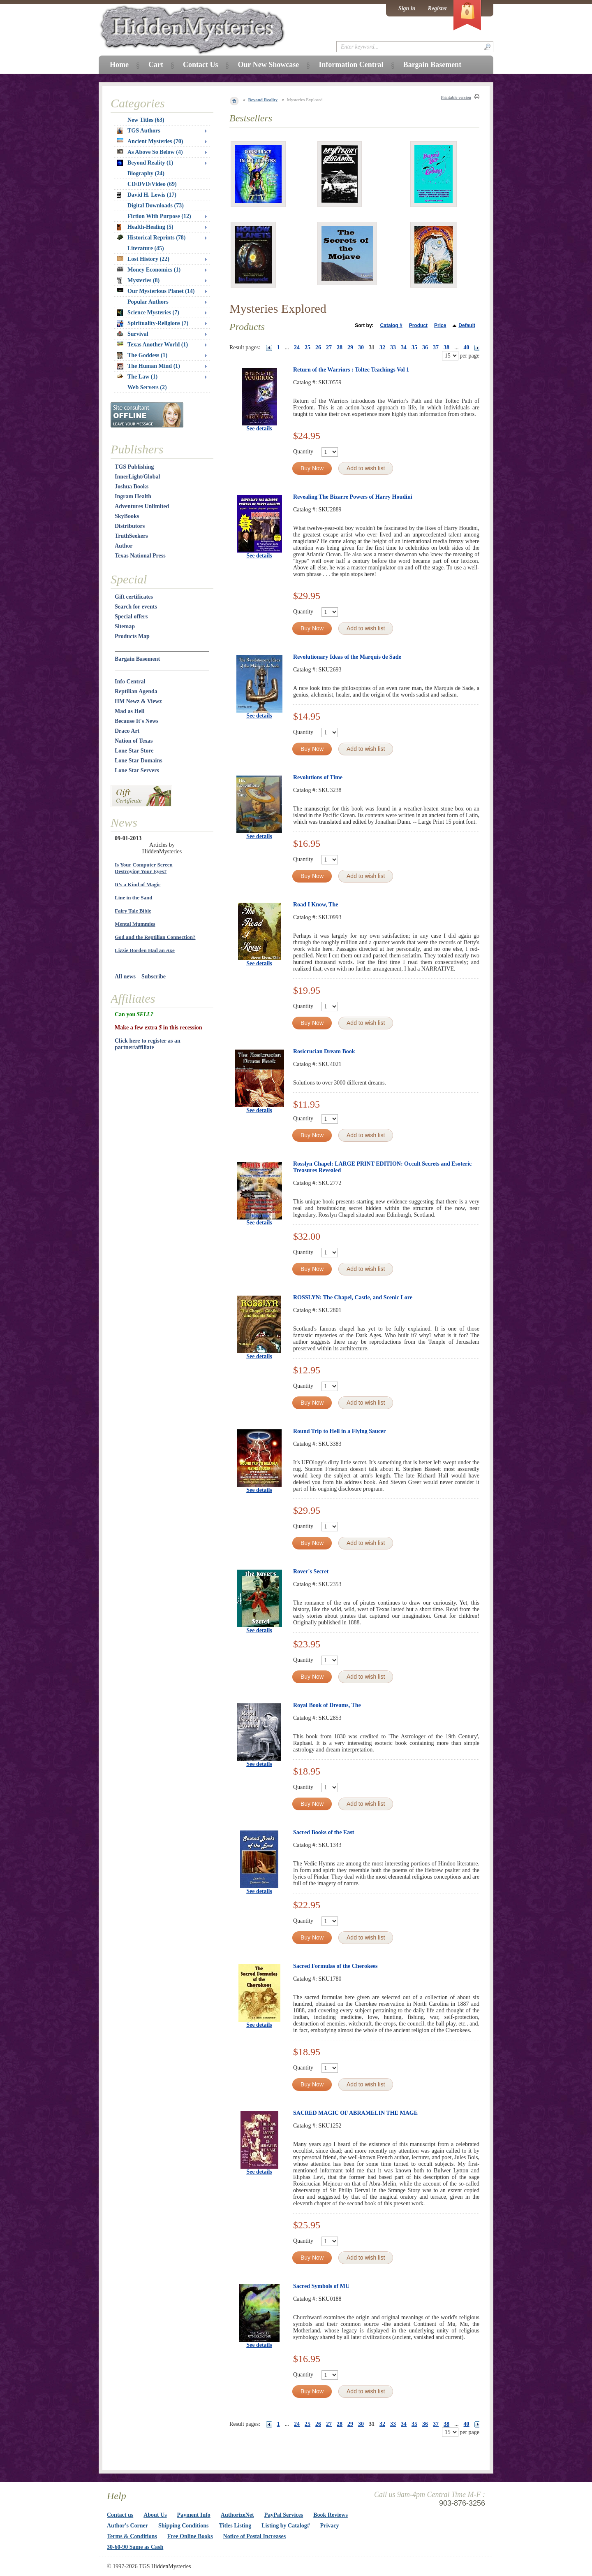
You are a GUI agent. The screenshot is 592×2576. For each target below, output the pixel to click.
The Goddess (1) (142, 355)
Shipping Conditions (183, 2526)
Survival (132, 334)
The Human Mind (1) (148, 366)
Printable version (456, 97)
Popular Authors (148, 302)
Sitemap (125, 626)
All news (125, 976)
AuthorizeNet (237, 2515)
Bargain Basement (137, 659)
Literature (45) (145, 248)
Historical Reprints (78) (151, 238)
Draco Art (127, 731)
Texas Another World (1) (152, 344)
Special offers (131, 616)
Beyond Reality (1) (145, 163)
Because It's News (137, 721)
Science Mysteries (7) (148, 312)
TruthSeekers (131, 536)
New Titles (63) (145, 120)
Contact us (120, 2515)
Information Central (351, 64)
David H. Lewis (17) (146, 195)
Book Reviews (330, 2515)
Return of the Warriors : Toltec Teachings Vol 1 (351, 370)
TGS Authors (138, 131)
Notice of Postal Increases (254, 2536)
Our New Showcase (268, 64)
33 (393, 347)
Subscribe (153, 976)
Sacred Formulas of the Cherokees (335, 1966)
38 (446, 347)
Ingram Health (133, 496)
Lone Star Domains (138, 760)
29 (350, 347)
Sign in (407, 8)
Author (124, 546)
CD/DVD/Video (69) (152, 184)
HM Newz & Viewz (138, 701)
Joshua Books (131, 486)
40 (466, 347)
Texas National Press (140, 556)
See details (259, 428)
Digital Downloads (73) (155, 205)
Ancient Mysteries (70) (150, 141)
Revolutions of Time (317, 777)
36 (425, 347)
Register (437, 8)
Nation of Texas (134, 741)
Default (466, 325)
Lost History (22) (143, 259)
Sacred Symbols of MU (321, 2286)
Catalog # (391, 325)
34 (404, 347)
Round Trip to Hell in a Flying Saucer (339, 1431)
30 (361, 347)
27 (329, 347)
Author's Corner (127, 2526)
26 (318, 347)
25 (307, 347)
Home (119, 64)
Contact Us (200, 64)
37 (436, 347)
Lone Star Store (134, 751)
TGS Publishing (134, 467)
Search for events (136, 607)
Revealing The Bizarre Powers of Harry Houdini (352, 497)
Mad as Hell (129, 711)
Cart (155, 64)
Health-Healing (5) (145, 227)
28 (339, 347)
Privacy (329, 2526)
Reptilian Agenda (136, 691)
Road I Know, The (315, 904)
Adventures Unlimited (142, 506)
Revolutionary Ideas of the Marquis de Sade (347, 657)
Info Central (130, 681)
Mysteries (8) (138, 280)
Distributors (130, 526)
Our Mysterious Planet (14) (155, 291)
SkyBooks (127, 516)
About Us (154, 2515)
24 (297, 347)
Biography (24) (145, 173)
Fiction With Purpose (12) (159, 216)
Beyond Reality (263, 99)
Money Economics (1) (148, 270)
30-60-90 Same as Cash (135, 2547)
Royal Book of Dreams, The (327, 1705)
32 (382, 347)
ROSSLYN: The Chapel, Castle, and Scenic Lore (352, 1297)
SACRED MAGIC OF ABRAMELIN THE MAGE (355, 2113)
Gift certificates (134, 597)
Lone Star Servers (137, 770)
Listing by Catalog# (285, 2526)
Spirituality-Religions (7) (152, 323)
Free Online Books (190, 2536)
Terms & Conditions (132, 2536)
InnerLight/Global (137, 477)
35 (414, 347)
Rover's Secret (310, 1571)
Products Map (132, 636)
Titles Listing (235, 2526)
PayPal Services (283, 2515)
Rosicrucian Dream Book (324, 1051)
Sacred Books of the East (323, 1832)
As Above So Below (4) (150, 152)
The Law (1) (137, 377)
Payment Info (193, 2515)
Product (418, 325)
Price (440, 325)
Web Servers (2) (147, 387)
